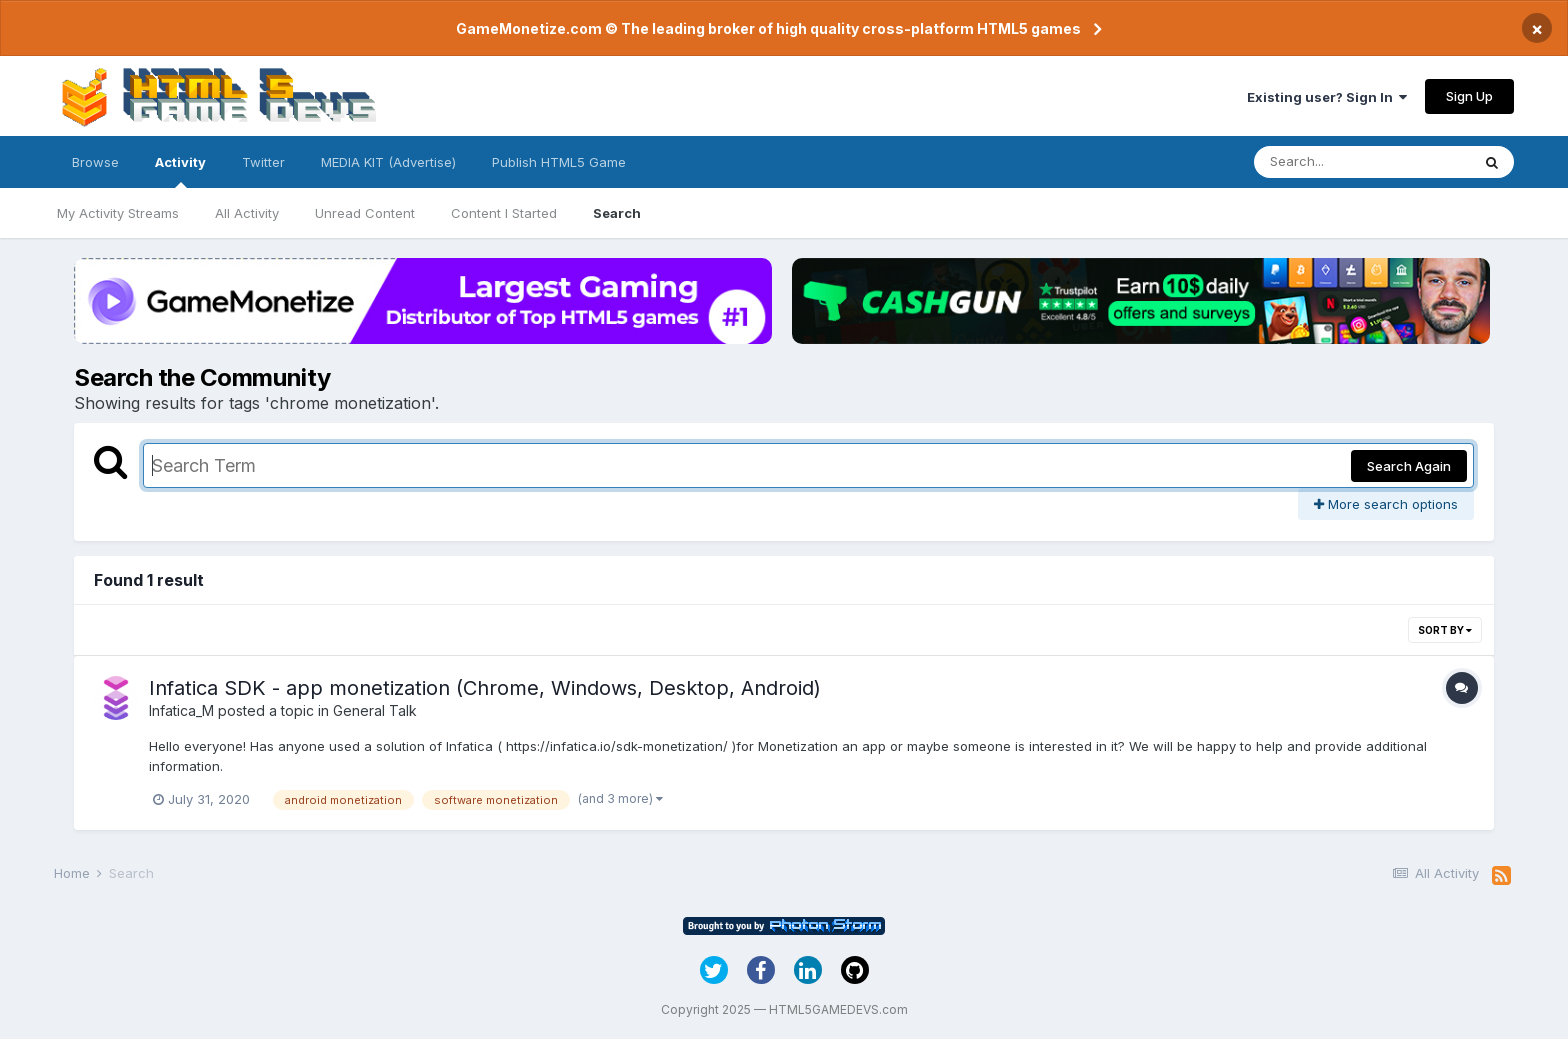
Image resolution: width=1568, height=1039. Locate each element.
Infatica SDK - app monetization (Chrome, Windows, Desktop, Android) (485, 688)
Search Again (1409, 466)
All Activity (247, 213)
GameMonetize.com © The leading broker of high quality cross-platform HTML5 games (768, 28)
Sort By (1445, 630)
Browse (95, 162)
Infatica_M (181, 710)
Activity (180, 171)
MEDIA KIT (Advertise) (388, 162)
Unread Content (365, 213)
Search (617, 213)
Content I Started (504, 213)
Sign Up (1469, 96)
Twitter (263, 162)
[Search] (1362, 162)
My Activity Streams (118, 213)
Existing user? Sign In (1327, 97)
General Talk (375, 710)
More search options (1386, 504)
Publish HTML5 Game (559, 162)
